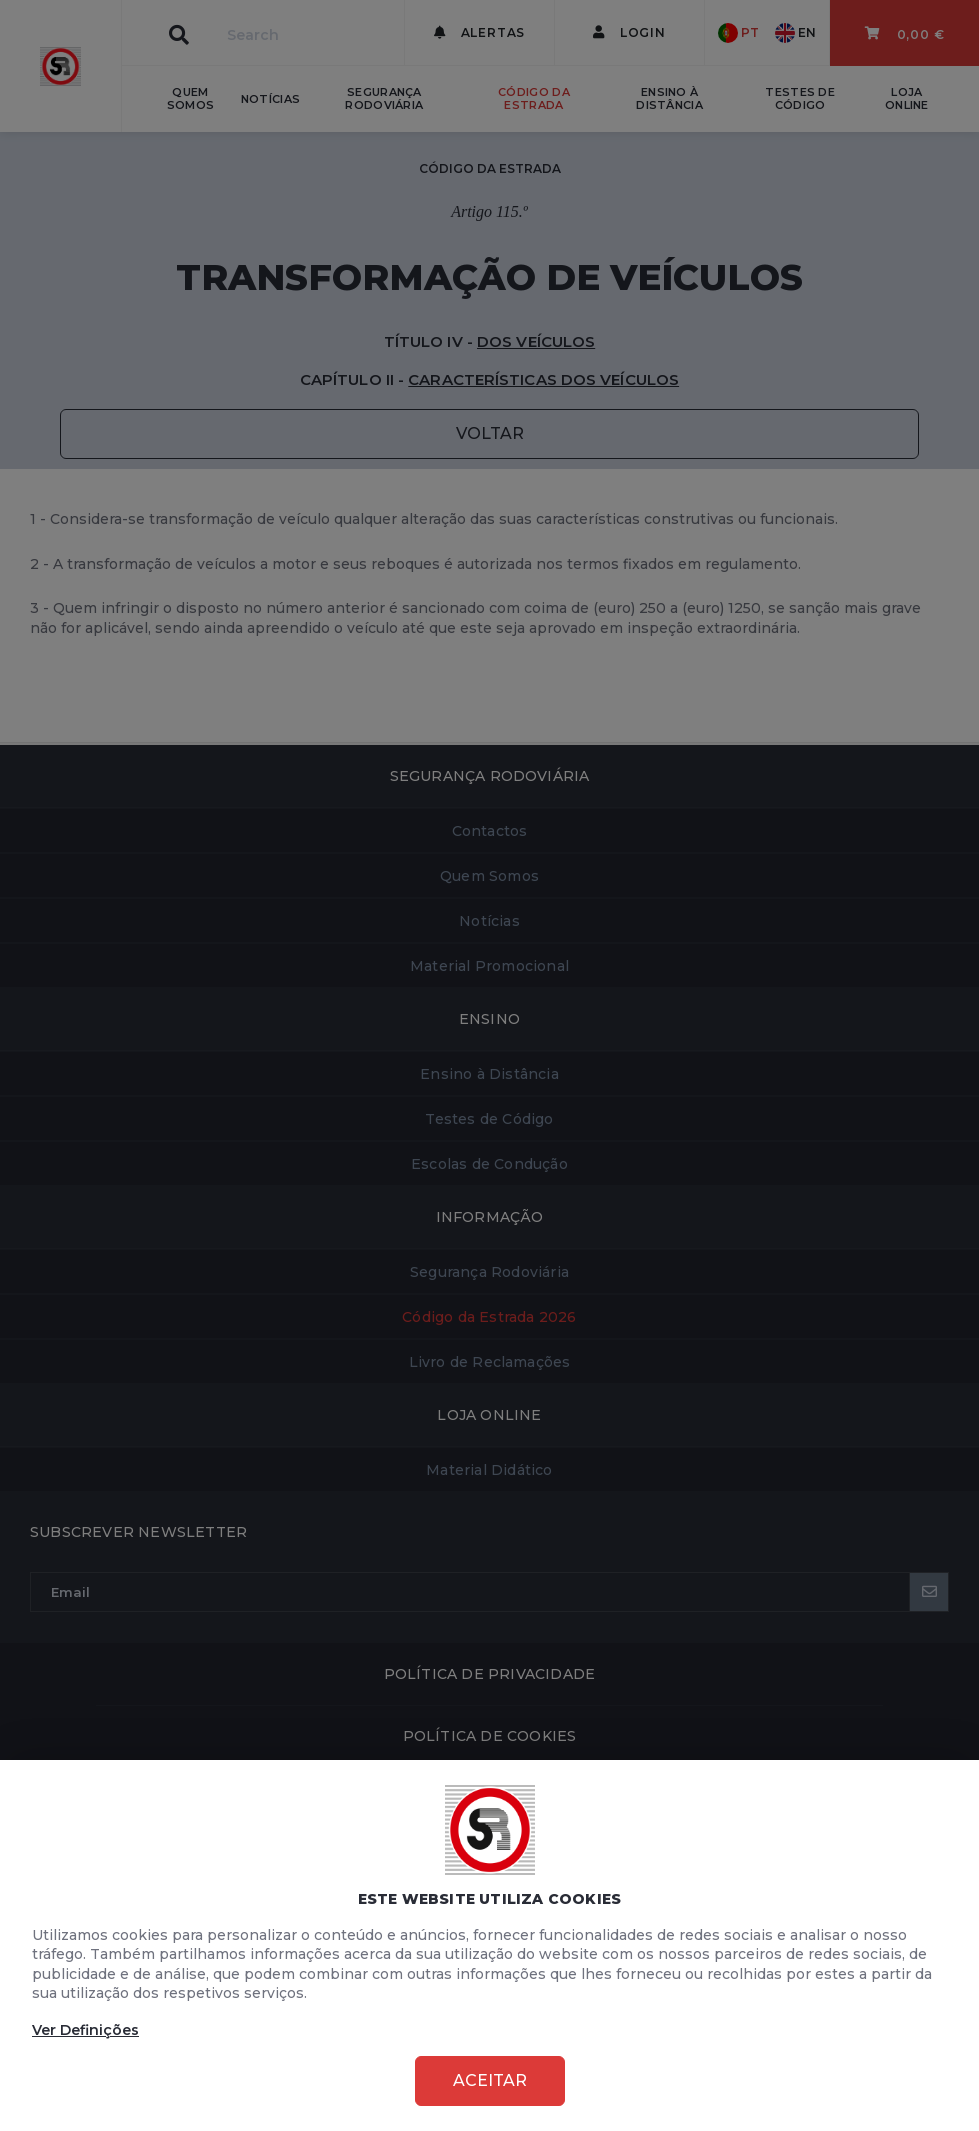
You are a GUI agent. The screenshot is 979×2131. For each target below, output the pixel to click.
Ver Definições (85, 2030)
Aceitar (490, 2080)
